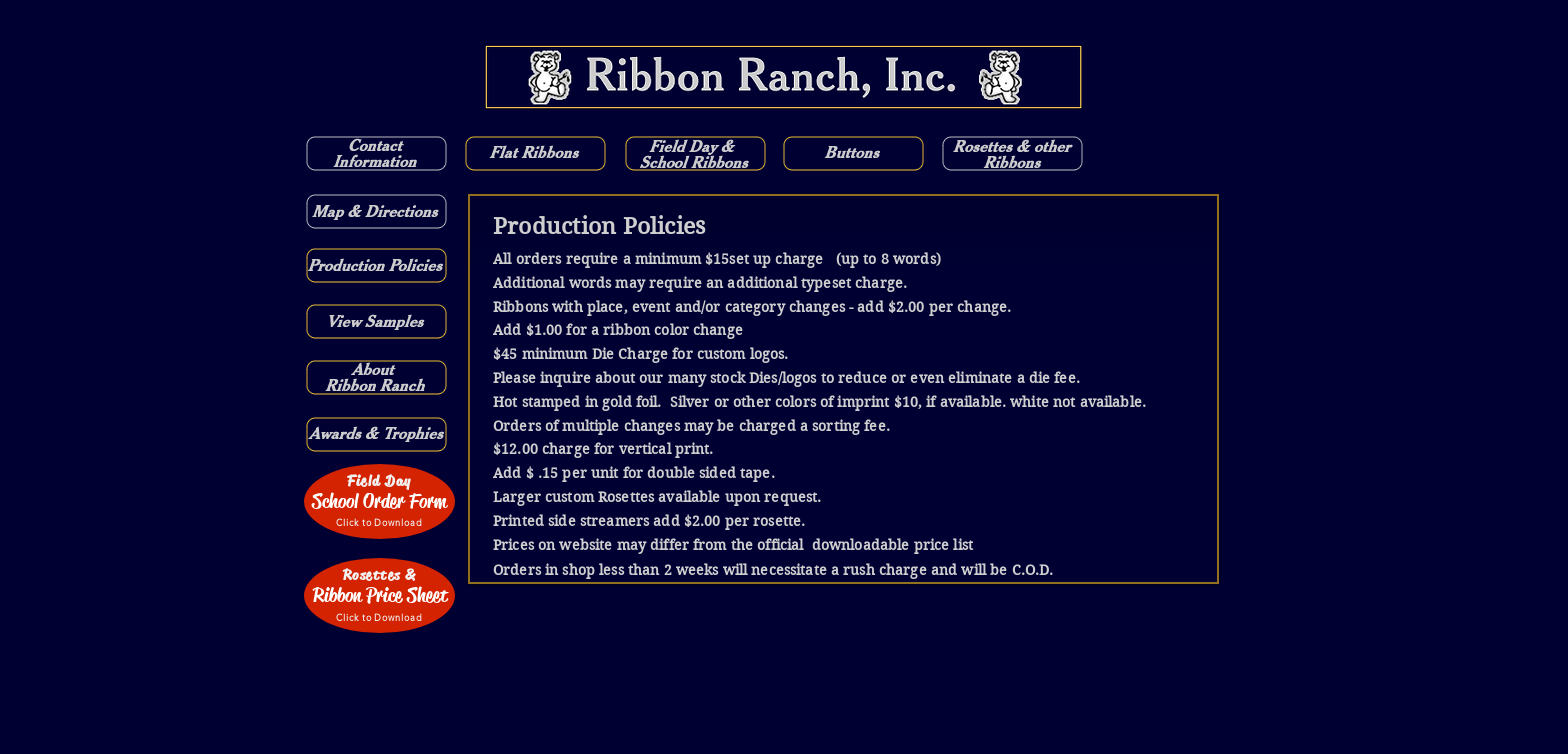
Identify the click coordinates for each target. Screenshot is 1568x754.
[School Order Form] (379, 501)
